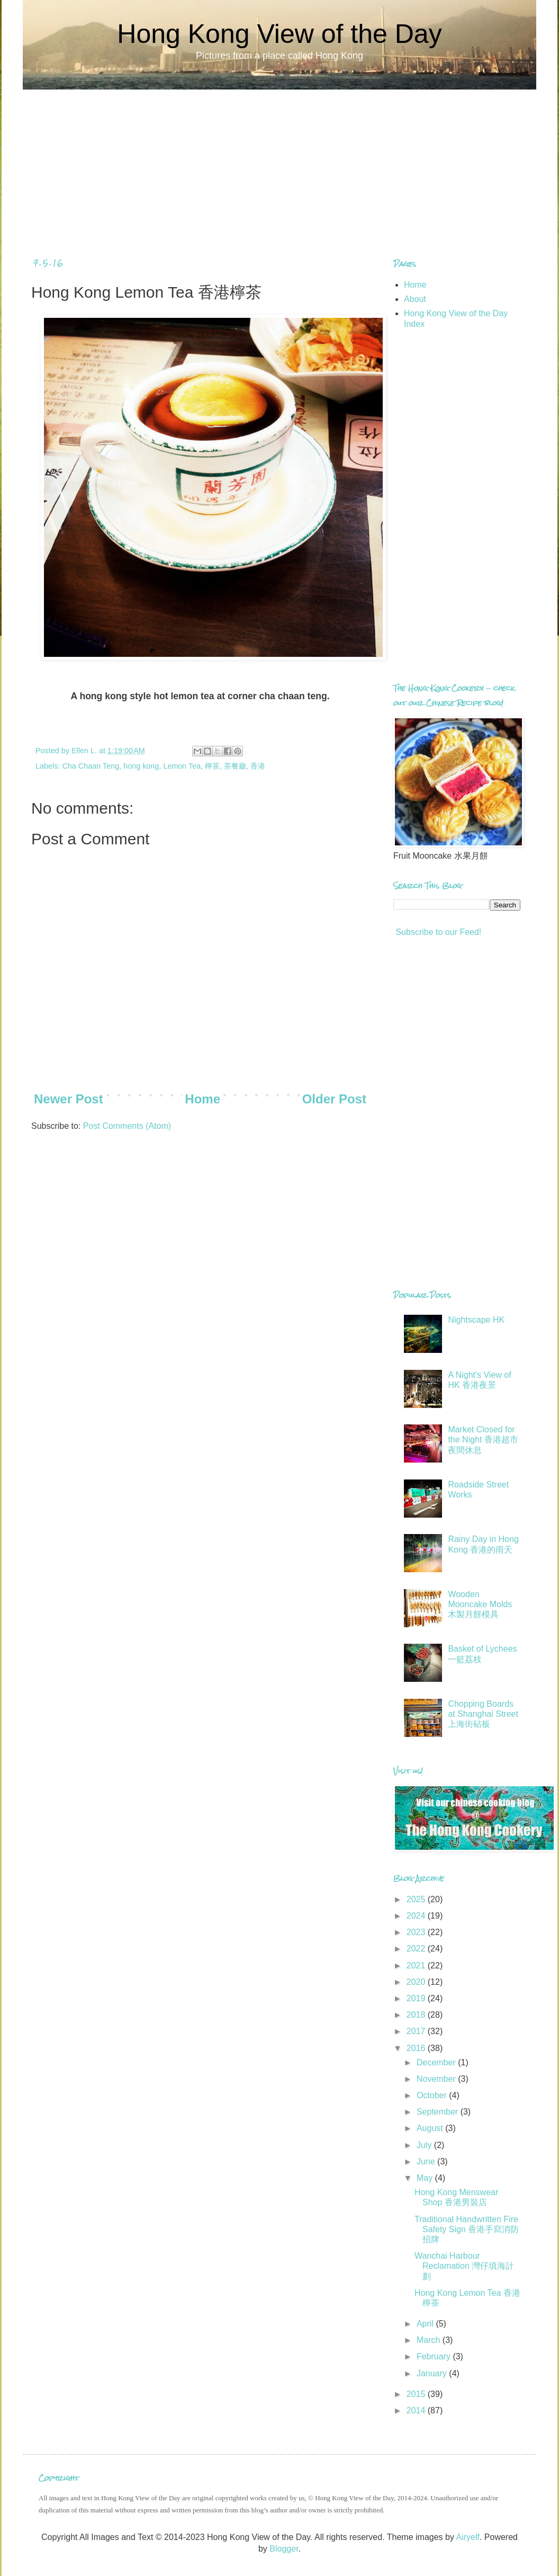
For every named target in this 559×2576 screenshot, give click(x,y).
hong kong (141, 766)
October (433, 2095)
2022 (417, 1948)
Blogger (283, 2548)
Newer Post (68, 1099)
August (431, 2128)
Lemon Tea (182, 766)
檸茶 (212, 766)
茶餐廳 (235, 766)
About (415, 299)
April (426, 2323)
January (433, 2373)
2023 (417, 1932)
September (439, 2111)
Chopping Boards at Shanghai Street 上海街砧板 (483, 1713)
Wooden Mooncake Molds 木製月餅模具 (480, 1604)
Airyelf (467, 2537)
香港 (257, 766)
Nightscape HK (476, 1319)
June (427, 2161)
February (435, 2356)
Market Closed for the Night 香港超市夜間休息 (483, 1439)
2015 (417, 2394)
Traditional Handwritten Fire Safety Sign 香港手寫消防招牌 (466, 2229)
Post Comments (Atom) (127, 1125)
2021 (417, 1965)
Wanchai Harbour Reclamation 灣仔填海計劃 (464, 2265)
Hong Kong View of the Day (279, 34)
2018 (417, 2014)
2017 (417, 2031)
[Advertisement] (279, 164)
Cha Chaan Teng (90, 766)
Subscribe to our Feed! (437, 932)
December (437, 2062)
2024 (417, 1915)
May (426, 2177)
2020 (417, 1981)
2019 (417, 1998)
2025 (417, 1899)
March (430, 2340)
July (425, 2145)
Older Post (334, 1099)
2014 (417, 2410)
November (437, 2078)
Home (202, 1099)
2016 (417, 2048)
